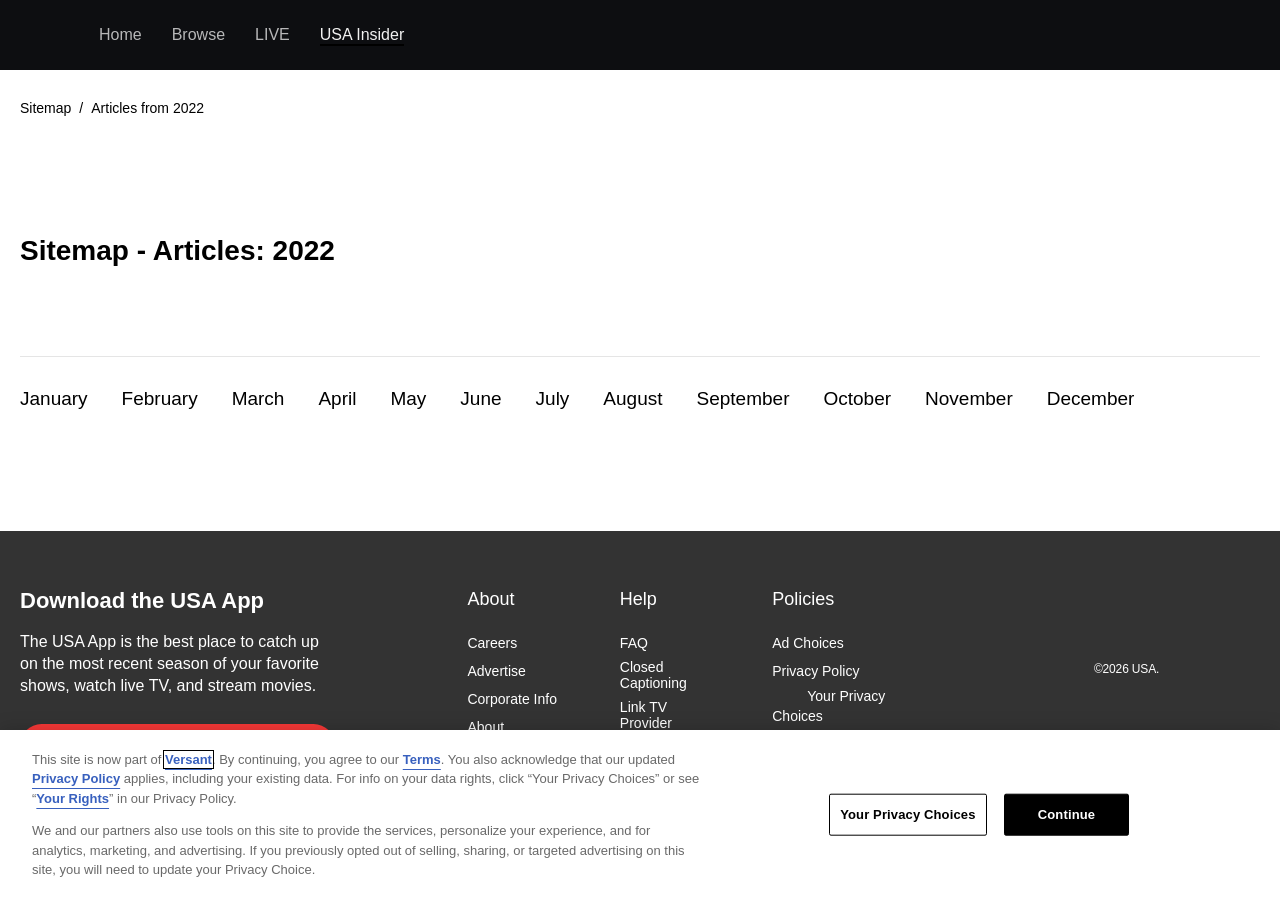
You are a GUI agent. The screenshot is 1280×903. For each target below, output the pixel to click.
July (553, 398)
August (632, 398)
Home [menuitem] (120, 34)
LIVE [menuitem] (272, 34)
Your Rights (72, 798)
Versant (188, 759)
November (969, 398)
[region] (640, 816)
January (54, 398)
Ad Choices (808, 643)
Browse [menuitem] (198, 34)
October (857, 398)
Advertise (496, 671)
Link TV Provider (646, 716)
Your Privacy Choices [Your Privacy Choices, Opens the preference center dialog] (907, 814)
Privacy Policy (815, 671)
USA (46, 35)
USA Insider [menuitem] (362, 34)
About (485, 728)
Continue (1066, 814)
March (258, 398)
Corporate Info (512, 700)
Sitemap (45, 108)
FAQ (634, 643)
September (743, 398)
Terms (422, 759)
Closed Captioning (653, 675)
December (1091, 398)
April (337, 398)
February (160, 398)
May (408, 398)
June (480, 398)
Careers (492, 643)
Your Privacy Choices (828, 707)
